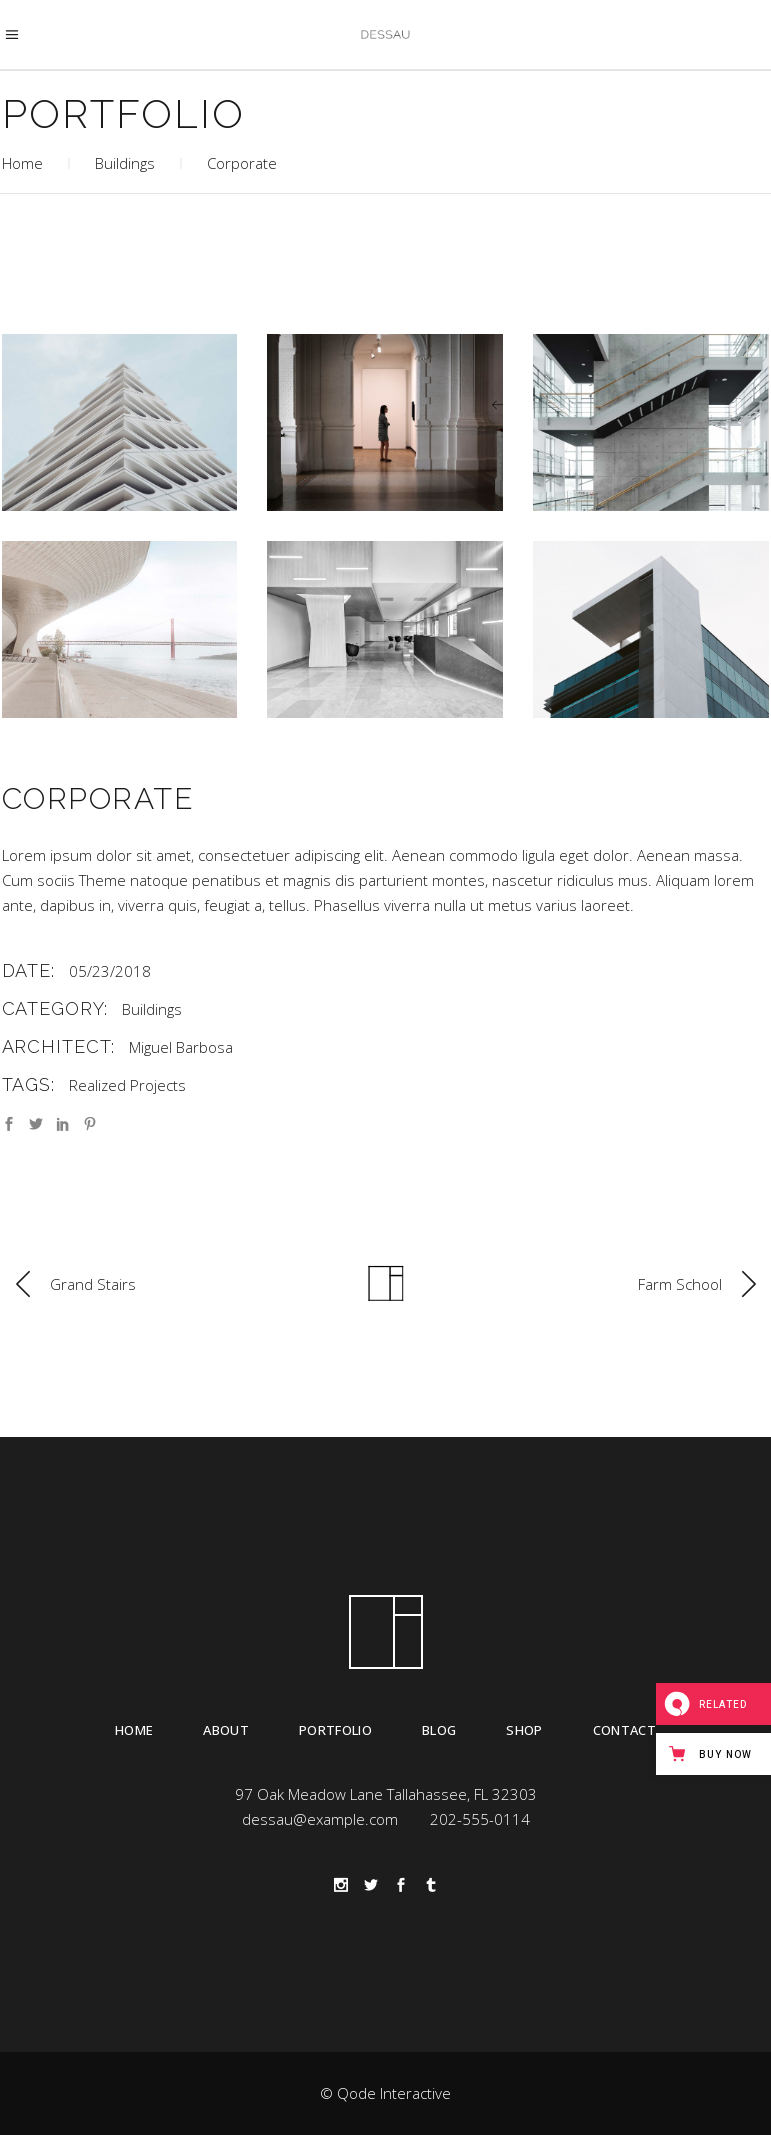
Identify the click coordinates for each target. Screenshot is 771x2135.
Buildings (125, 163)
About (226, 1730)
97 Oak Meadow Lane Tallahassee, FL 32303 (386, 1794)
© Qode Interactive (385, 2093)
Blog (439, 1730)
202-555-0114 (480, 1819)
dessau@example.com (320, 1819)
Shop (524, 1730)
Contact (624, 1730)
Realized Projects (127, 1085)
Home (22, 163)
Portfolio (335, 1730)
